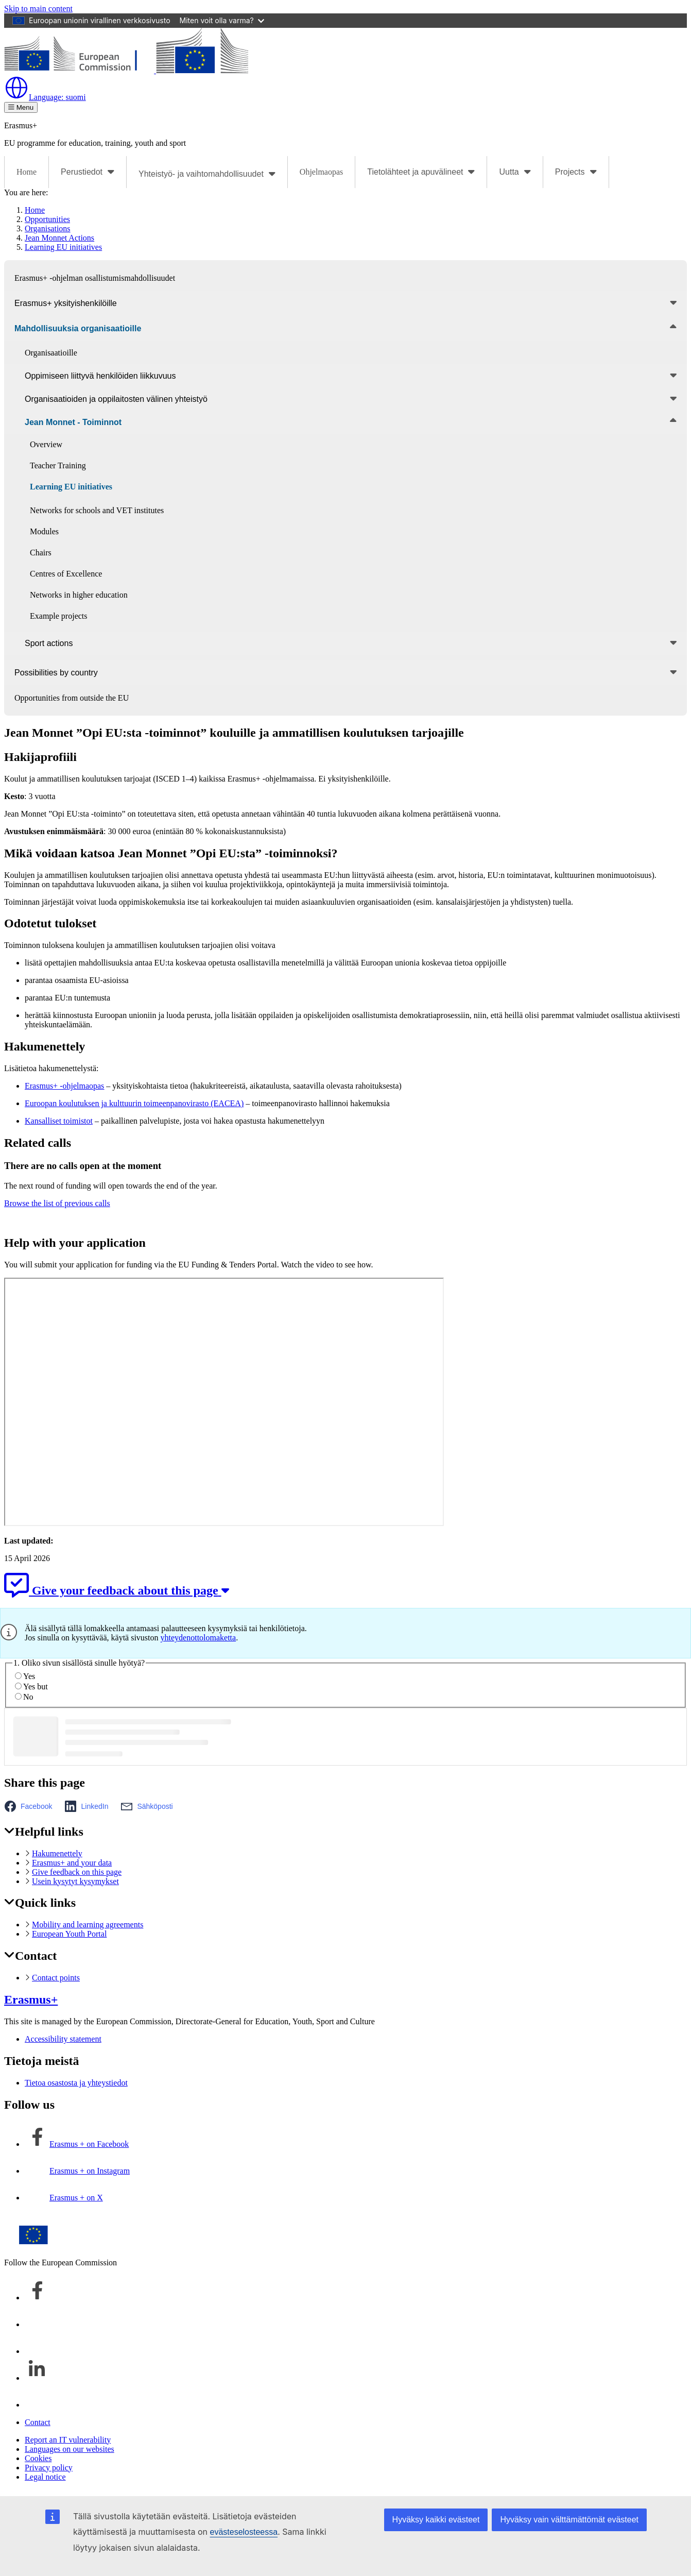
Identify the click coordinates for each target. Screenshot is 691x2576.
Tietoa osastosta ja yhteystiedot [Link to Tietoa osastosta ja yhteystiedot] (76, 2082)
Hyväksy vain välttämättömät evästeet (569, 2519)
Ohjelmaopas (321, 171)
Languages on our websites (69, 2449)
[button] (31, 1806)
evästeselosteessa (244, 2532)
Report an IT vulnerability (68, 2439)
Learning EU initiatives (63, 247)
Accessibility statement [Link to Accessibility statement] (63, 2039)
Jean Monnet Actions (59, 237)
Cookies (38, 2458)
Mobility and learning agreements (87, 1924)
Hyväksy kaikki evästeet (436, 2519)
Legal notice (45, 2476)
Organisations (48, 228)
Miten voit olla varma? (222, 20)
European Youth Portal (69, 1933)
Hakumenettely (57, 1853)
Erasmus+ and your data (72, 1862)
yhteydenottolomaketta (198, 1637)
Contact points (56, 1977)
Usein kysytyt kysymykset (75, 1881)
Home (26, 171)
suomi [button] (45, 97)
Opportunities (47, 219)
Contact (37, 2422)
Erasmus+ (31, 1999)
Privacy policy (49, 2467)
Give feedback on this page (77, 1872)
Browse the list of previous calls (57, 1203)
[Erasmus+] (126, 70)
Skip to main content (38, 8)
